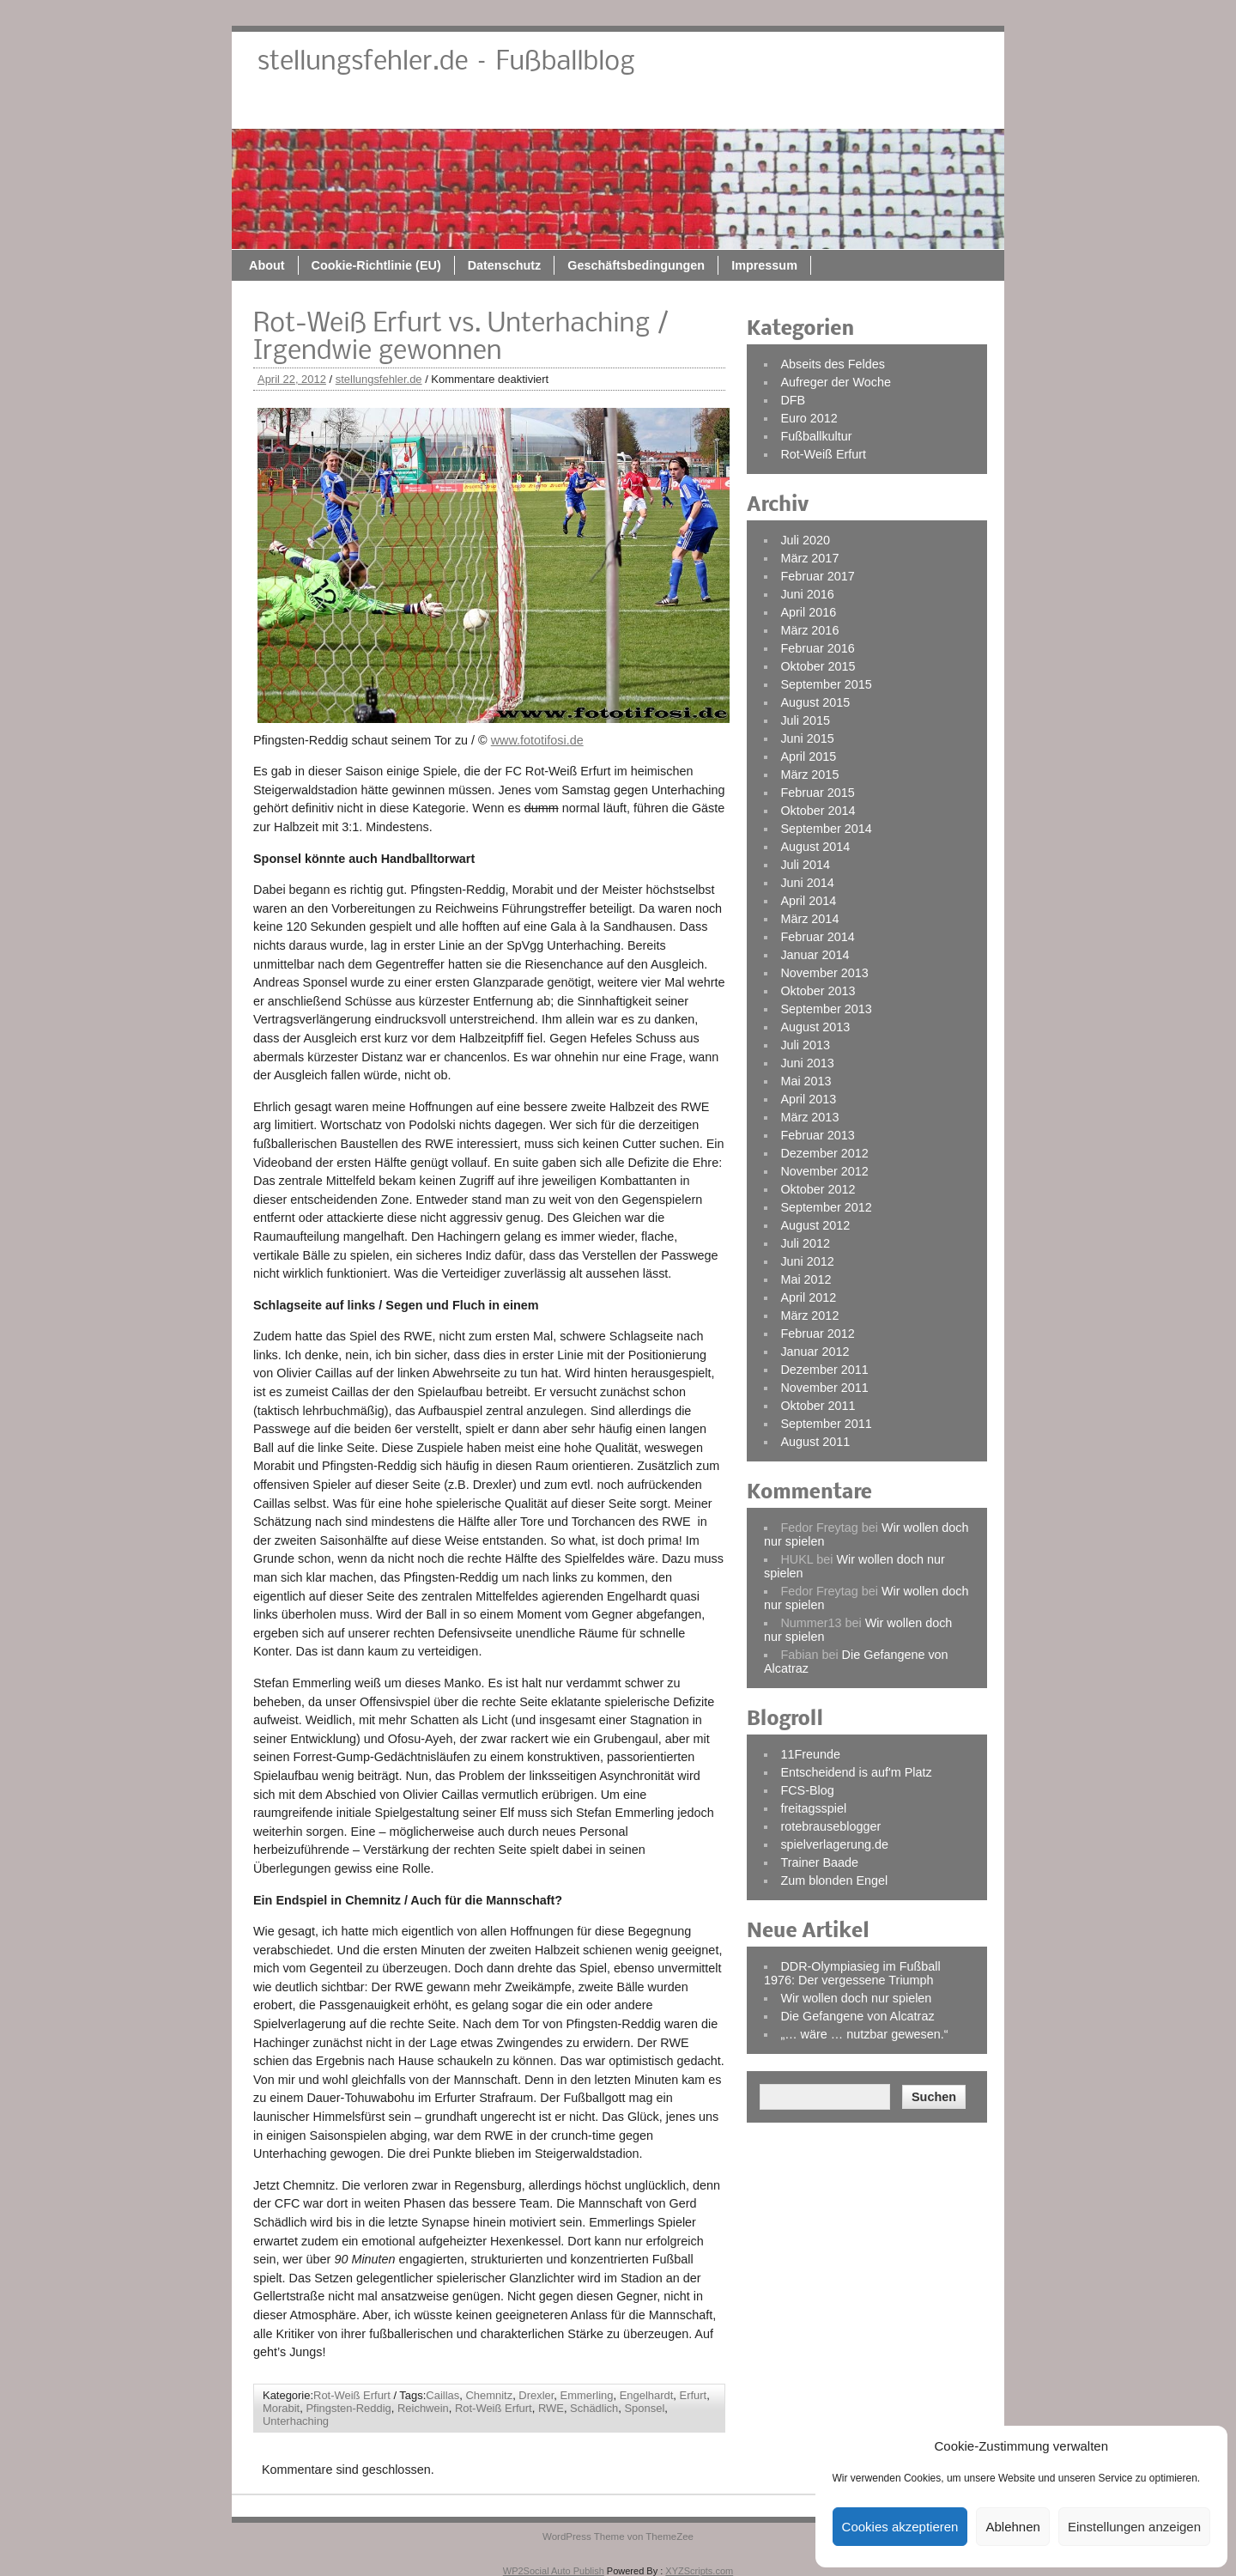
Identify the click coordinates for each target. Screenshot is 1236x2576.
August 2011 (815, 1442)
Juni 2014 (806, 883)
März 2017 (809, 558)
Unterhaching (296, 2421)
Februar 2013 (817, 1135)
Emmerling (587, 2395)
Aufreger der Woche (835, 382)
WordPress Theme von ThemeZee (618, 2536)
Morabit (281, 2408)
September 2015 (825, 684)
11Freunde (810, 1754)
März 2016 (809, 630)
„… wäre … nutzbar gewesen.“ (864, 2034)
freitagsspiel (813, 1808)
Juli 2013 (805, 1045)
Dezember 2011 (824, 1369)
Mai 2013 (805, 1081)
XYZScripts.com (699, 2571)
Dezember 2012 (824, 1153)
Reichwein (423, 2408)
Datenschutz (676, 109)
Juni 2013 (806, 1063)
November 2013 (824, 973)
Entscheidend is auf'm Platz (855, 1772)
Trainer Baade (819, 1862)
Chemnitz (488, 2395)
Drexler (536, 2395)
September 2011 (825, 1424)
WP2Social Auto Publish (553, 2571)
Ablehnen (1012, 2526)
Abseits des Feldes (832, 364)
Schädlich (594, 2408)
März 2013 (809, 1117)
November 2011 (824, 1387)
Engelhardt (647, 2395)
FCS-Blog (806, 1790)
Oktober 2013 (817, 991)
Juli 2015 (805, 720)
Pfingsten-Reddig (348, 2408)
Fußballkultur (815, 436)
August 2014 (815, 847)
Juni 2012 (806, 1261)
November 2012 (824, 1171)
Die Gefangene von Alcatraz (857, 2016)
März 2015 (809, 774)
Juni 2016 (806, 594)
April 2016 (808, 612)
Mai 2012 (805, 1279)
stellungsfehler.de (379, 379)
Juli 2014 (805, 865)
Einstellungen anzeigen (1134, 2526)
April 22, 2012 (292, 379)
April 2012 (808, 1297)
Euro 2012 (808, 418)
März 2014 (809, 919)
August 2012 (815, 1225)
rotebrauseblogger (830, 1826)
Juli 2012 (805, 1243)
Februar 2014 (817, 937)
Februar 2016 (817, 648)
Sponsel (644, 2408)
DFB (792, 400)
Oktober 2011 (817, 1406)
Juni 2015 (806, 738)
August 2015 (815, 702)
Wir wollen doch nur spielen (855, 1998)
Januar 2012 (814, 1351)
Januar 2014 (814, 955)
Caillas (442, 2395)
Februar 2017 (817, 576)
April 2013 (808, 1099)
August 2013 (815, 1027)
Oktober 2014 (817, 810)
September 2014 (825, 828)
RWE (551, 2408)
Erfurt (693, 2395)
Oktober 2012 (817, 1189)
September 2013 (825, 1009)
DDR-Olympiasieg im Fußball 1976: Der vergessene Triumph (852, 1973)
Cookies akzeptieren (900, 2526)
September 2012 (825, 1207)
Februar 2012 (817, 1333)
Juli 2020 (805, 540)
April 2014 (808, 901)
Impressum (936, 109)
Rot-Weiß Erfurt (352, 2395)
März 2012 (809, 1315)
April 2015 (808, 756)
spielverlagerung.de (834, 1844)
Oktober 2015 (817, 666)
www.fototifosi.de (537, 740)
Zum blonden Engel (834, 1880)
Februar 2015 (817, 792)
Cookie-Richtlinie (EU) (548, 109)
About (439, 109)
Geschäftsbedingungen (807, 109)
